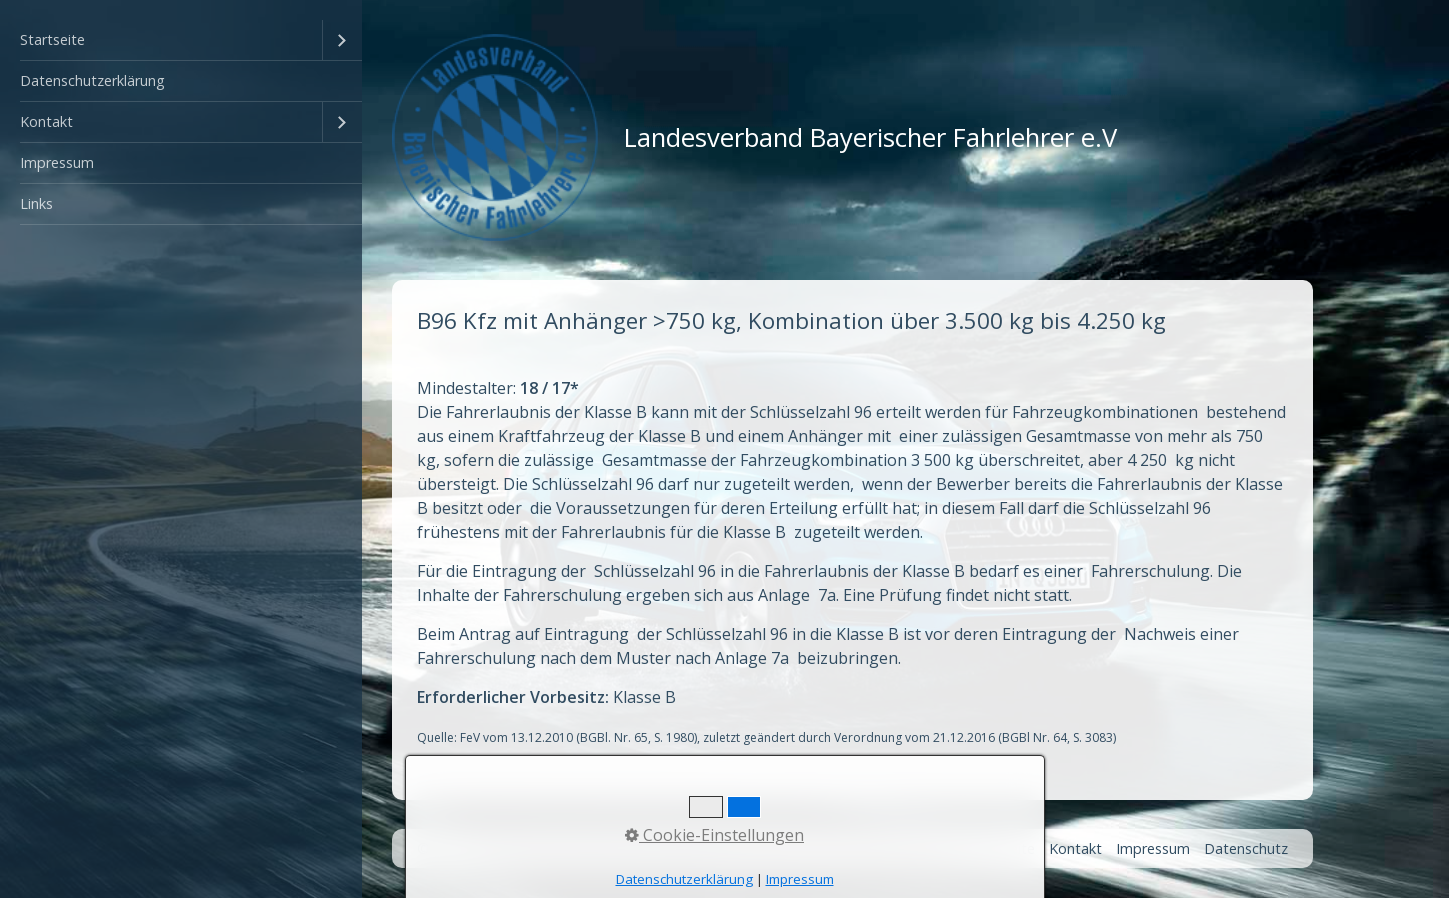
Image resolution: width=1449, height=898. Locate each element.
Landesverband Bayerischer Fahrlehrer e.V (870, 137)
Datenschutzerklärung (92, 80)
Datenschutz (1246, 848)
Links (36, 203)
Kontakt (46, 121)
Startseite (52, 39)
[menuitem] (181, 40)
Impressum (57, 162)
